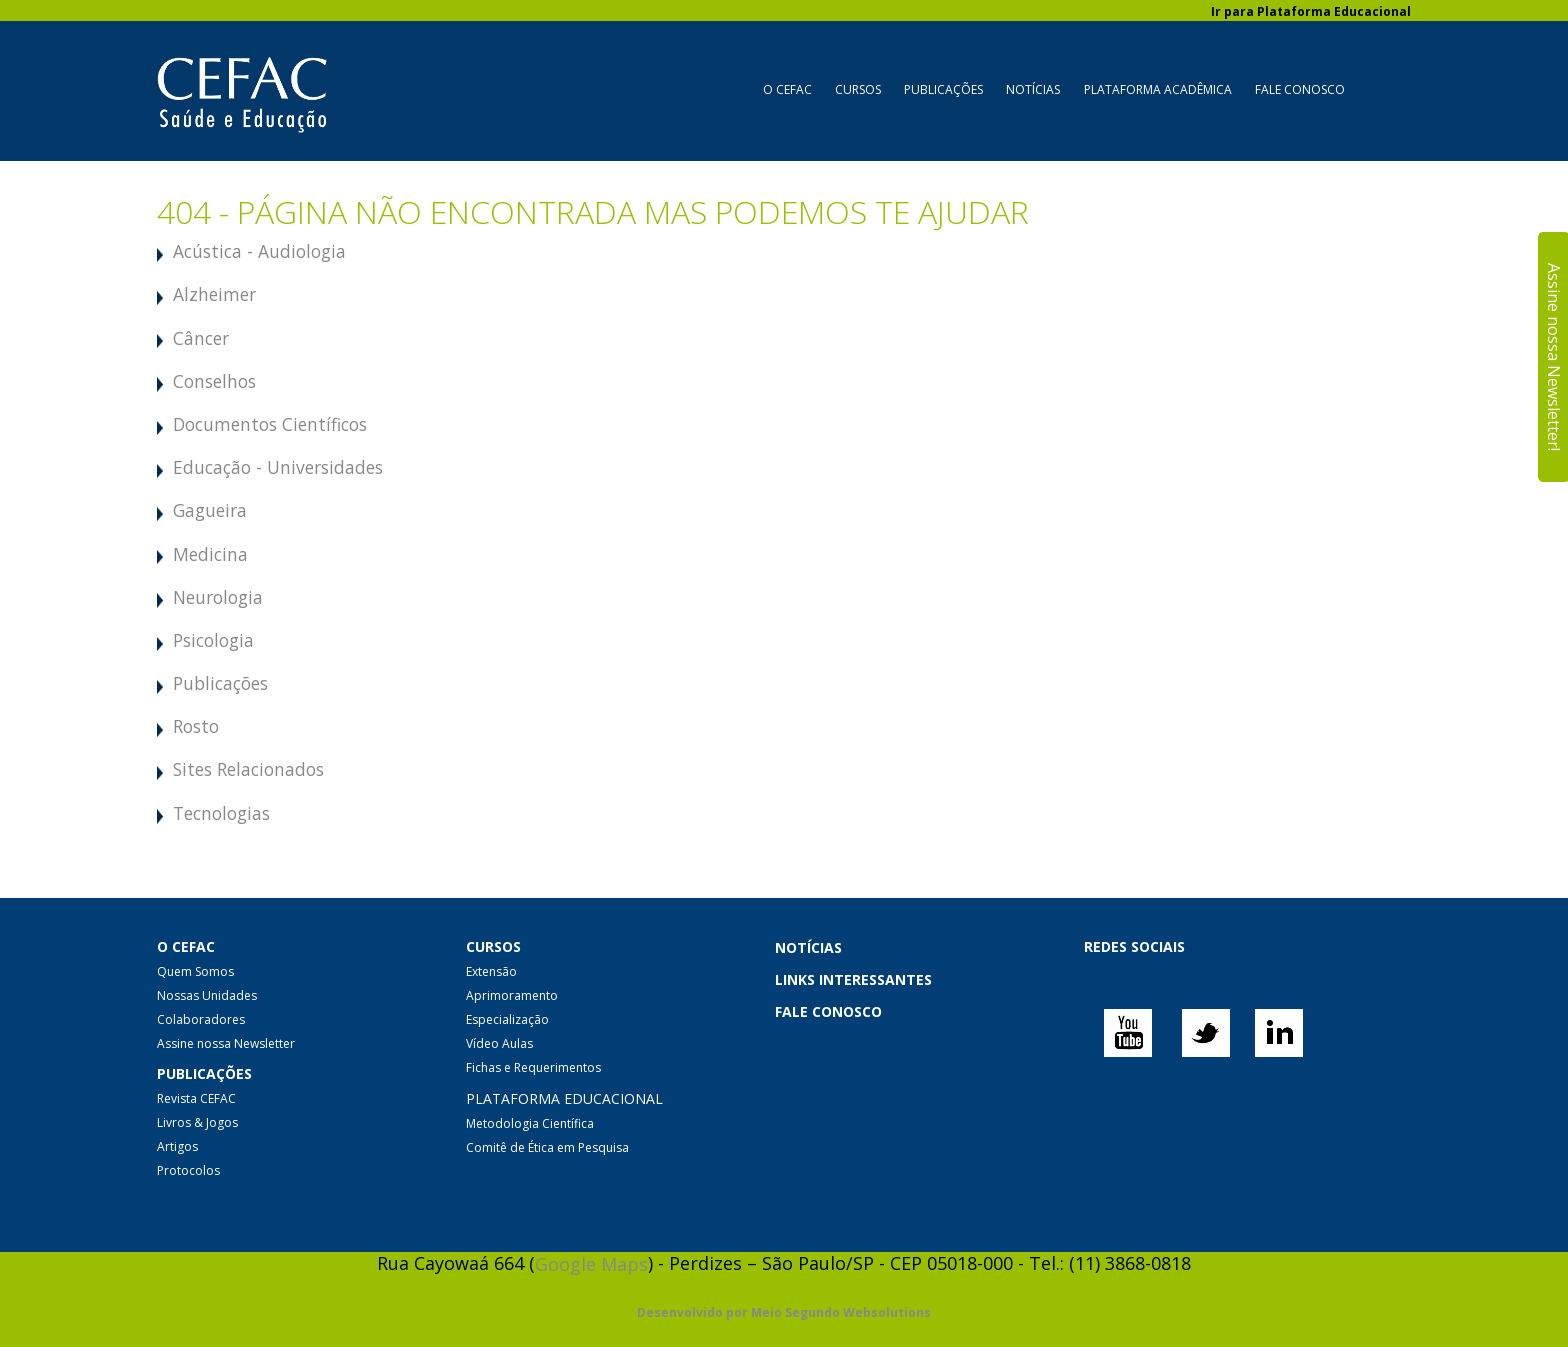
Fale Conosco (1300, 89)
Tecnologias (221, 813)
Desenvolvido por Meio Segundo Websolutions (784, 1313)
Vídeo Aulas (499, 1043)
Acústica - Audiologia (259, 251)
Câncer (201, 338)
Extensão (491, 971)
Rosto (196, 726)
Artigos (177, 1146)
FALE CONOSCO (828, 1011)
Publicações (943, 89)
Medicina (210, 554)
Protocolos (188, 1170)
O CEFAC (787, 89)
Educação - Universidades (278, 467)
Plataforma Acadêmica (1158, 89)
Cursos (858, 89)
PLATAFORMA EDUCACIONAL (564, 1098)
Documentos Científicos (270, 424)
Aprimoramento (512, 995)
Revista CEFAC (196, 1098)
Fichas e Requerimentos (533, 1067)
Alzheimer (214, 294)
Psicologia (213, 640)
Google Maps (591, 1264)
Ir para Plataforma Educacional (1311, 11)
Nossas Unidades (207, 995)
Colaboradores (201, 1019)
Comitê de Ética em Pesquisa (547, 1147)
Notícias (1033, 89)
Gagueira (210, 510)
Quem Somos (195, 971)
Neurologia (218, 597)
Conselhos (214, 381)
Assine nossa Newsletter (226, 1043)
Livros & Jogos (197, 1122)
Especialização (507, 1019)
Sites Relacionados (248, 769)
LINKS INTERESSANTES (853, 979)
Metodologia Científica (530, 1123)
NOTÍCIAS (808, 947)
